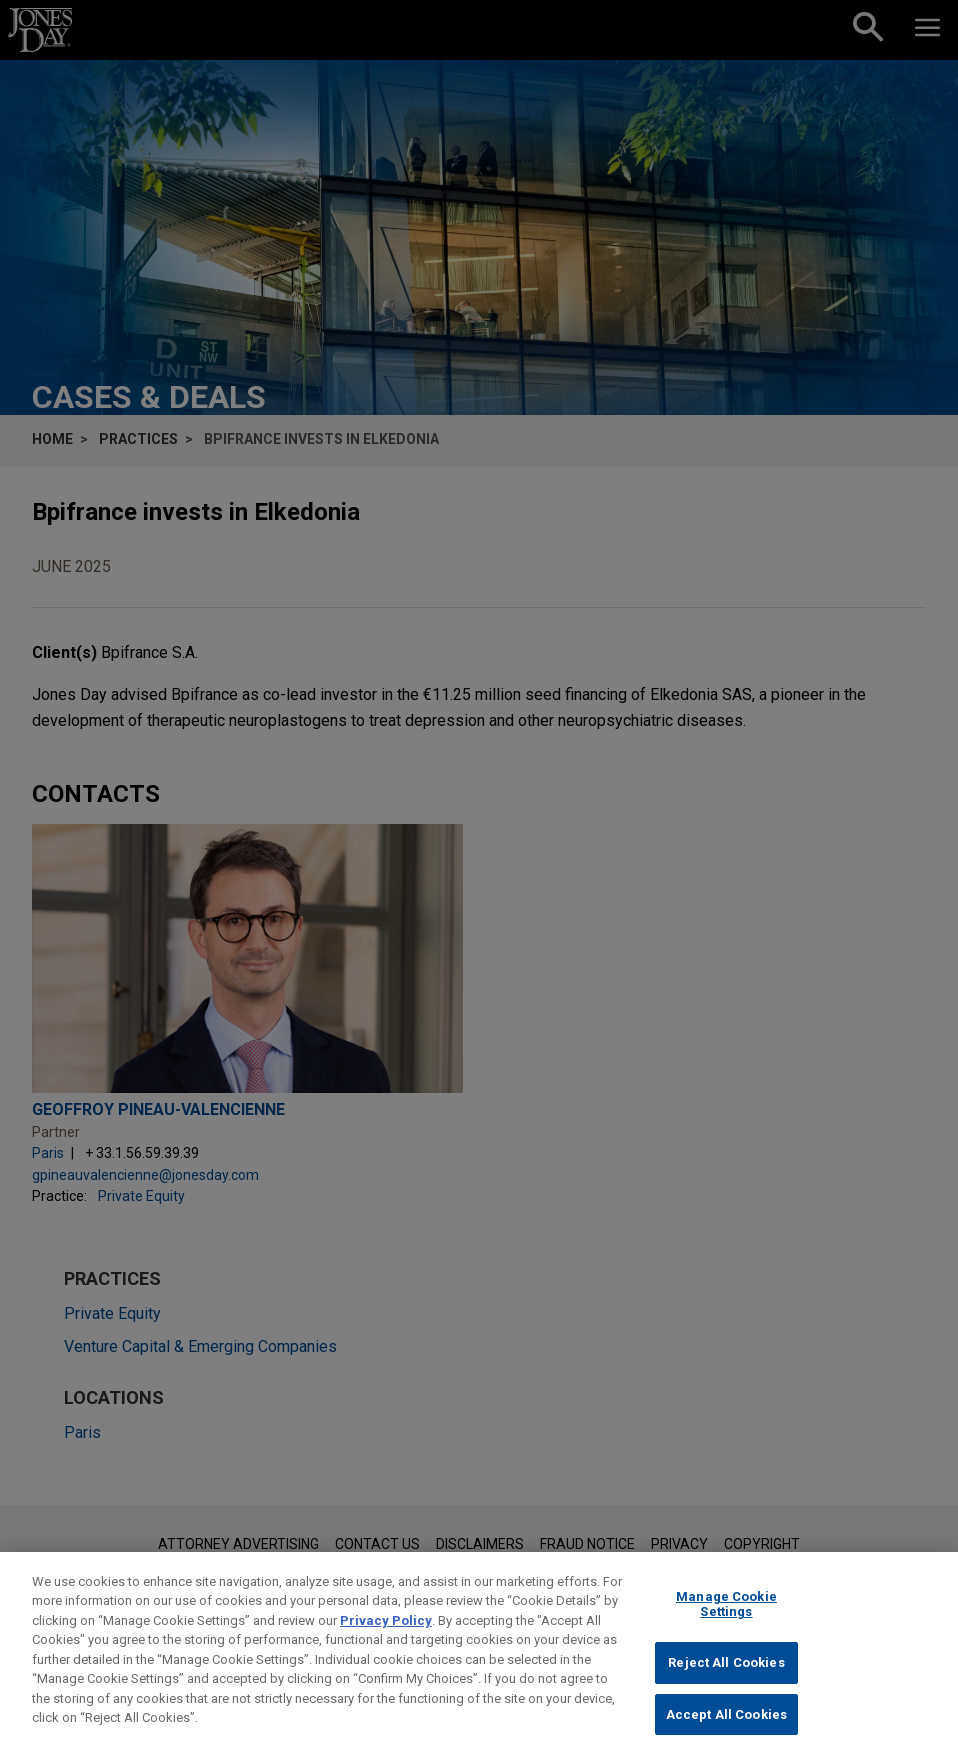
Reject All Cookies (726, 1677)
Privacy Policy (386, 1635)
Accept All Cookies (726, 1729)
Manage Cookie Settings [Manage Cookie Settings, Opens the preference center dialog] (726, 1619)
